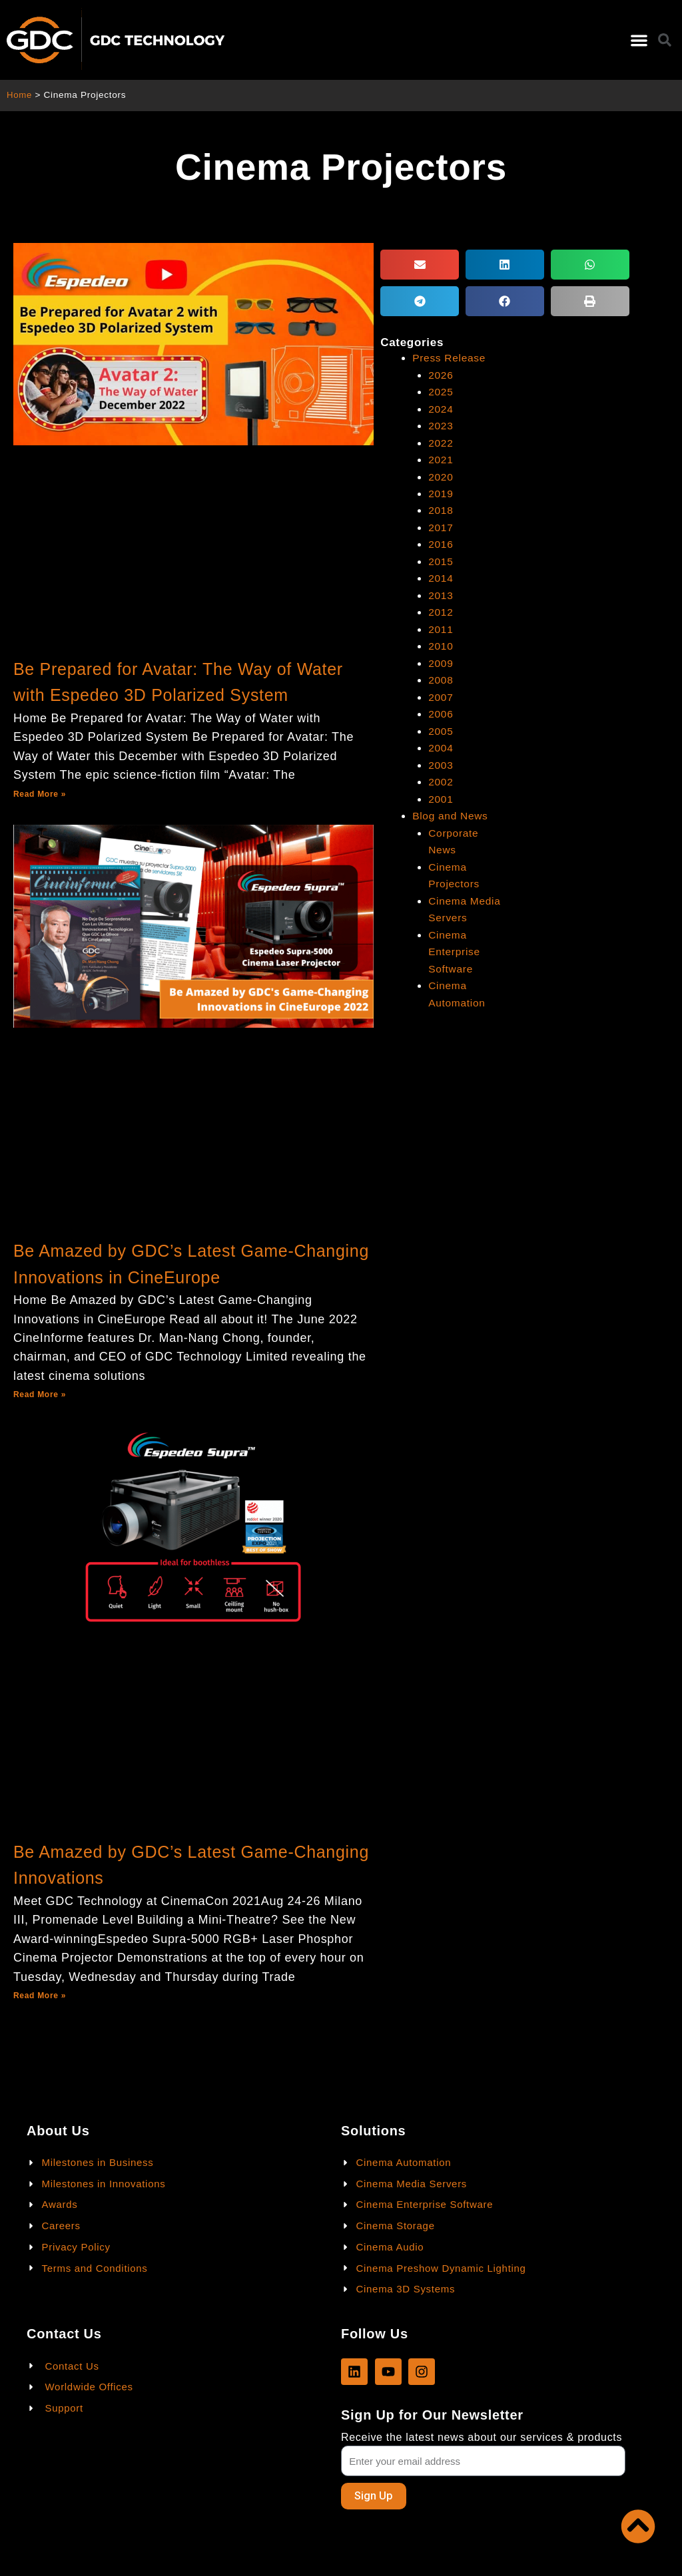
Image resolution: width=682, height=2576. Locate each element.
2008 (441, 677)
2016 (441, 542)
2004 (441, 744)
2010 (441, 644)
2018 (441, 509)
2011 (441, 626)
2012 (441, 610)
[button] (639, 40)
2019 (441, 492)
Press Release (450, 357)
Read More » (39, 794)
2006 (441, 711)
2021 (441, 459)
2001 (441, 795)
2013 (441, 593)
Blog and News (451, 811)
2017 (441, 526)
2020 (441, 475)
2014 (441, 576)
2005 (441, 728)
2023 (441, 425)
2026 (441, 374)
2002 (441, 778)
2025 (441, 391)
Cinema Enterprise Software (455, 946)
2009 (441, 660)
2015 (441, 559)
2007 (441, 694)
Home (20, 95)
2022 (441, 441)
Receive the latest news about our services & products (481, 2436)
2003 (441, 761)
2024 (441, 408)
